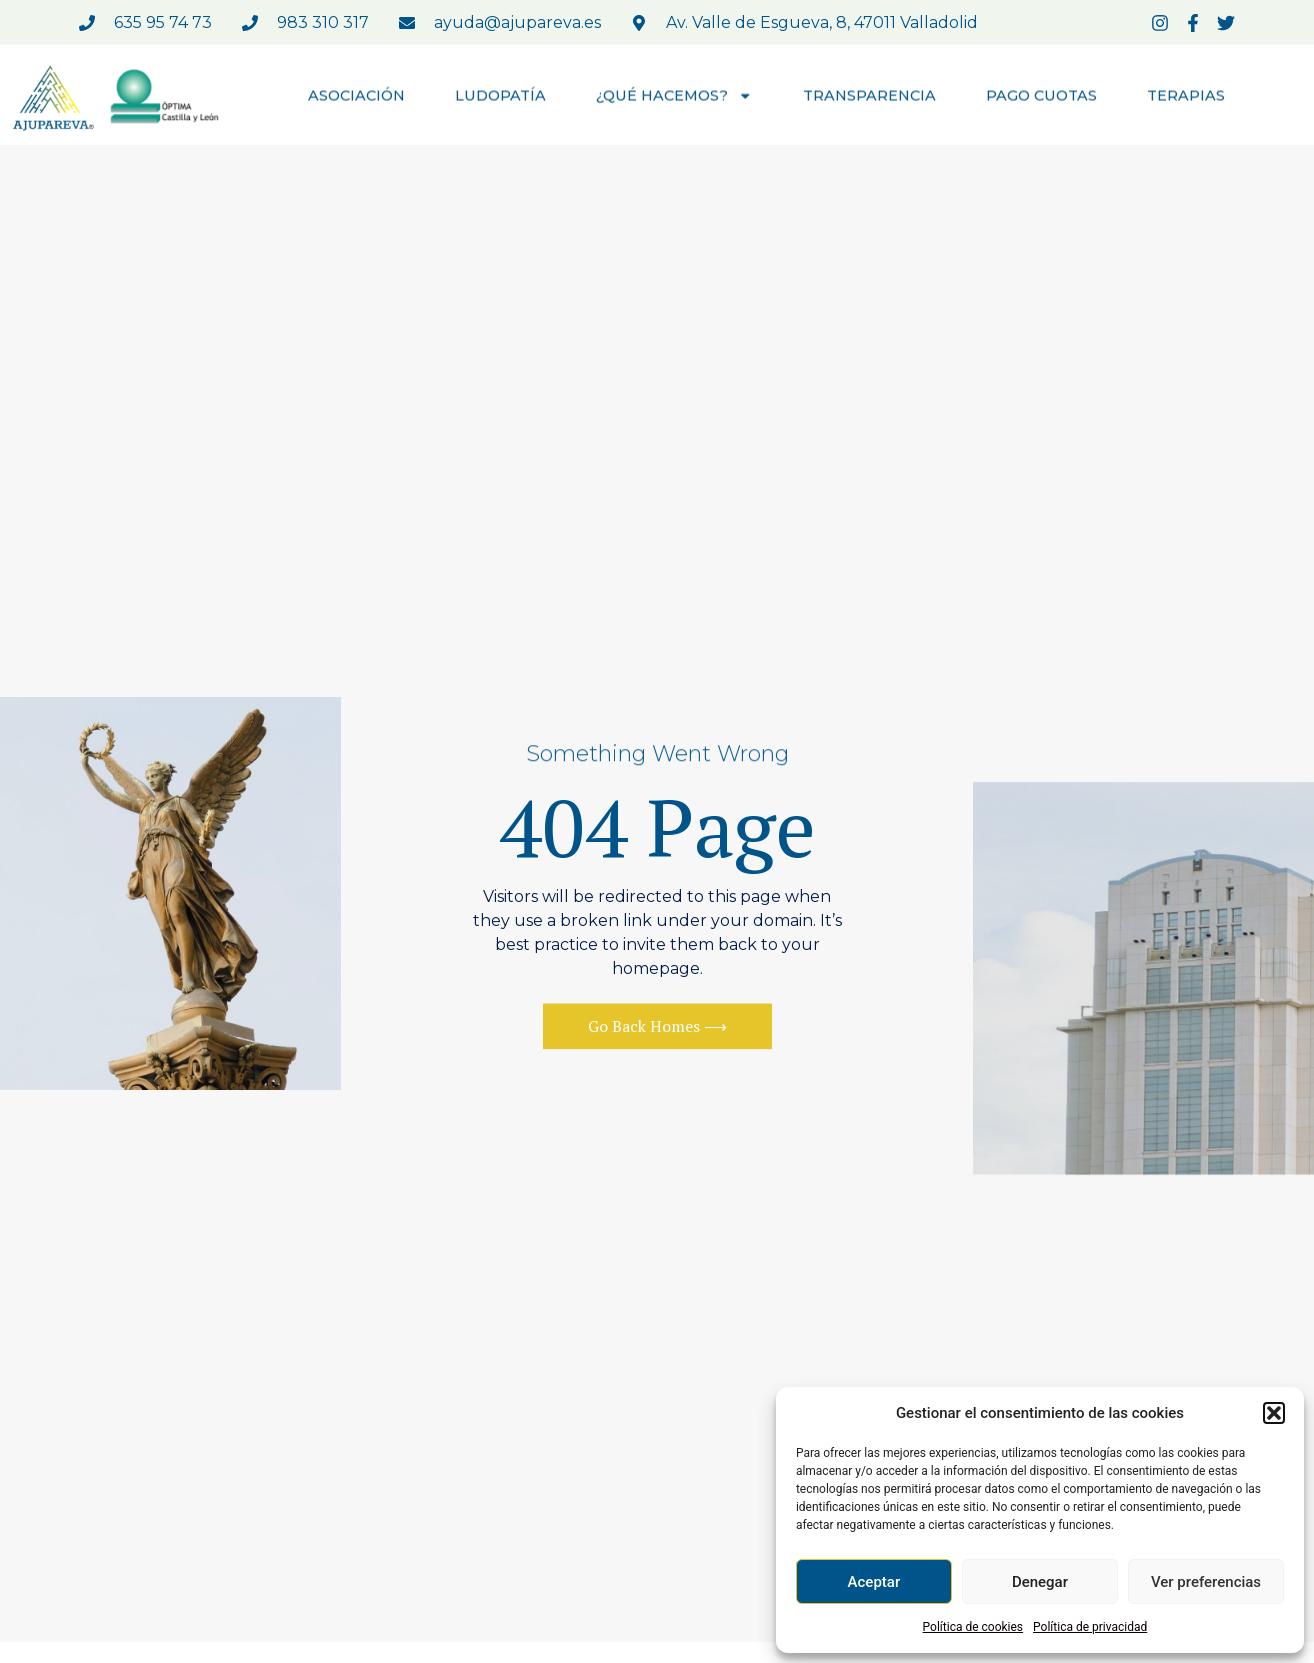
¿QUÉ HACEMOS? (674, 96)
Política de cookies (973, 1627)
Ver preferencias (1206, 1582)
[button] (1274, 1413)
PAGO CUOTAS (1041, 96)
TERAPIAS (1186, 96)
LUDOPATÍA (500, 96)
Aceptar (874, 1582)
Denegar (1040, 1582)
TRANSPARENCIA (869, 96)
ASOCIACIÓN (356, 96)
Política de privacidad (1090, 1627)
